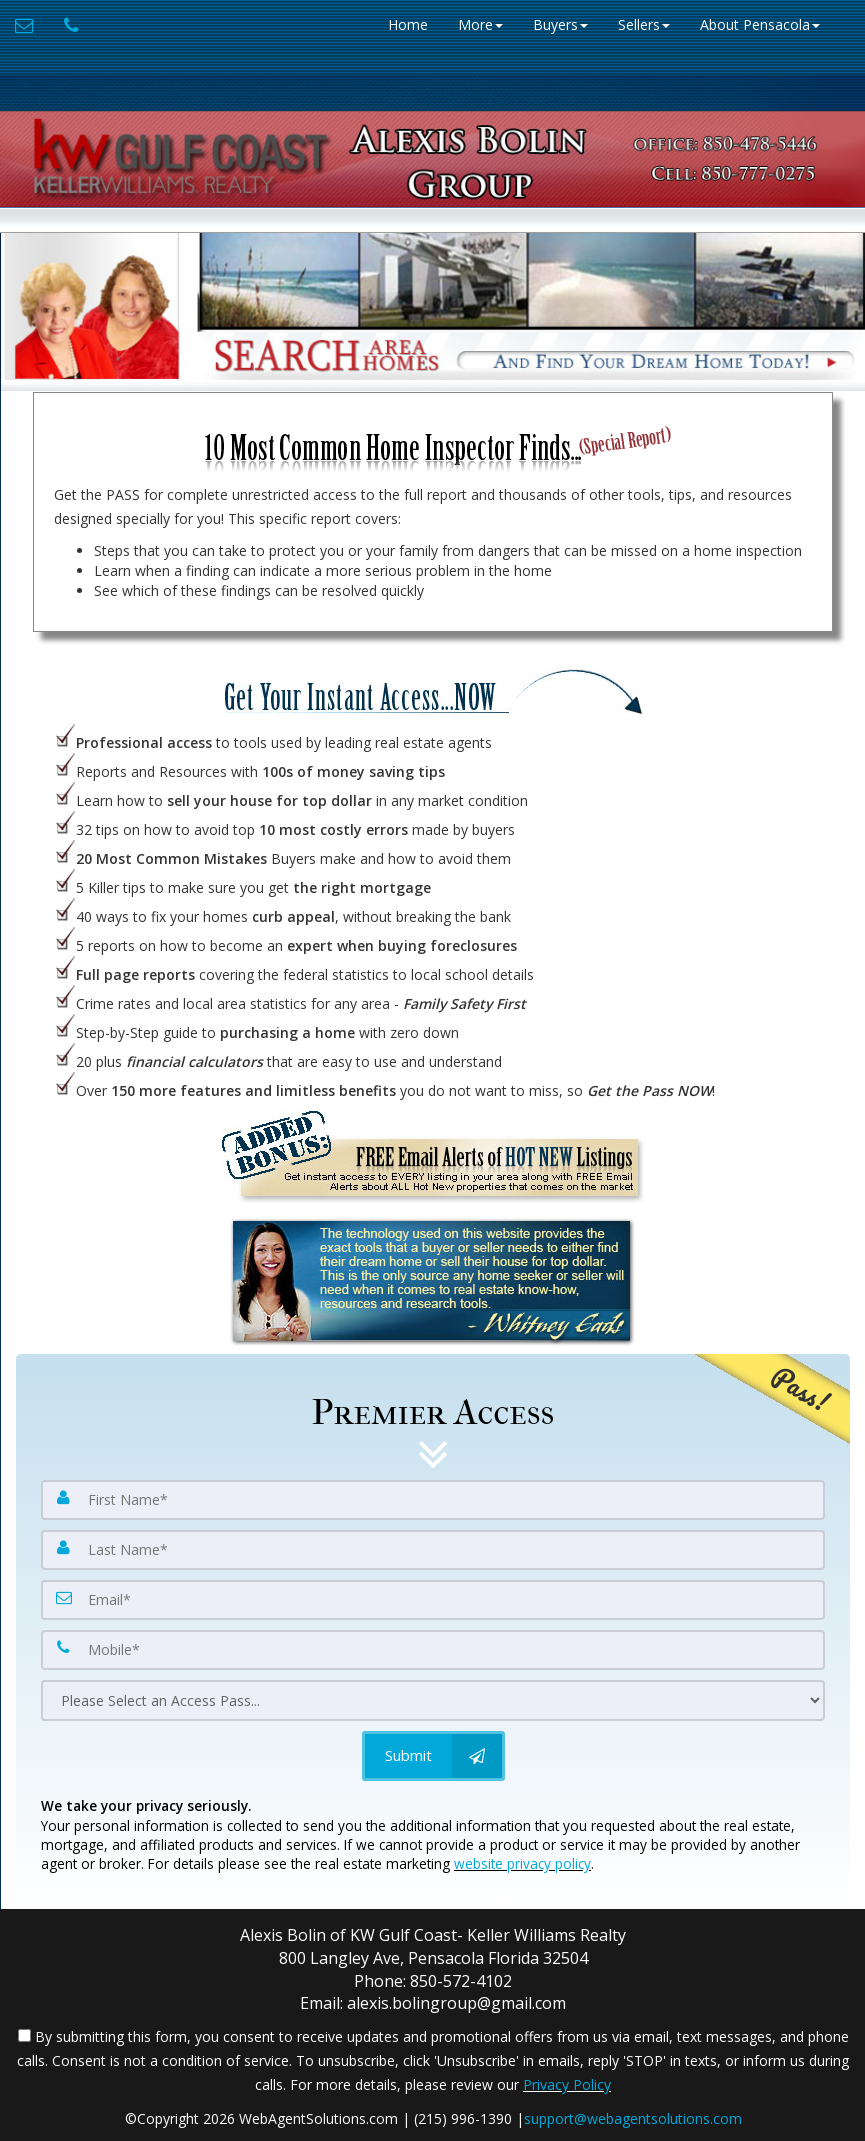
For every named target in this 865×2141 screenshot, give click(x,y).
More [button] (480, 24)
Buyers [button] (560, 24)
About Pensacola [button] (760, 24)
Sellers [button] (644, 24)
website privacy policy (522, 1863)
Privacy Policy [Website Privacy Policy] (567, 2084)
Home (408, 24)
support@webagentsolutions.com (633, 2118)
